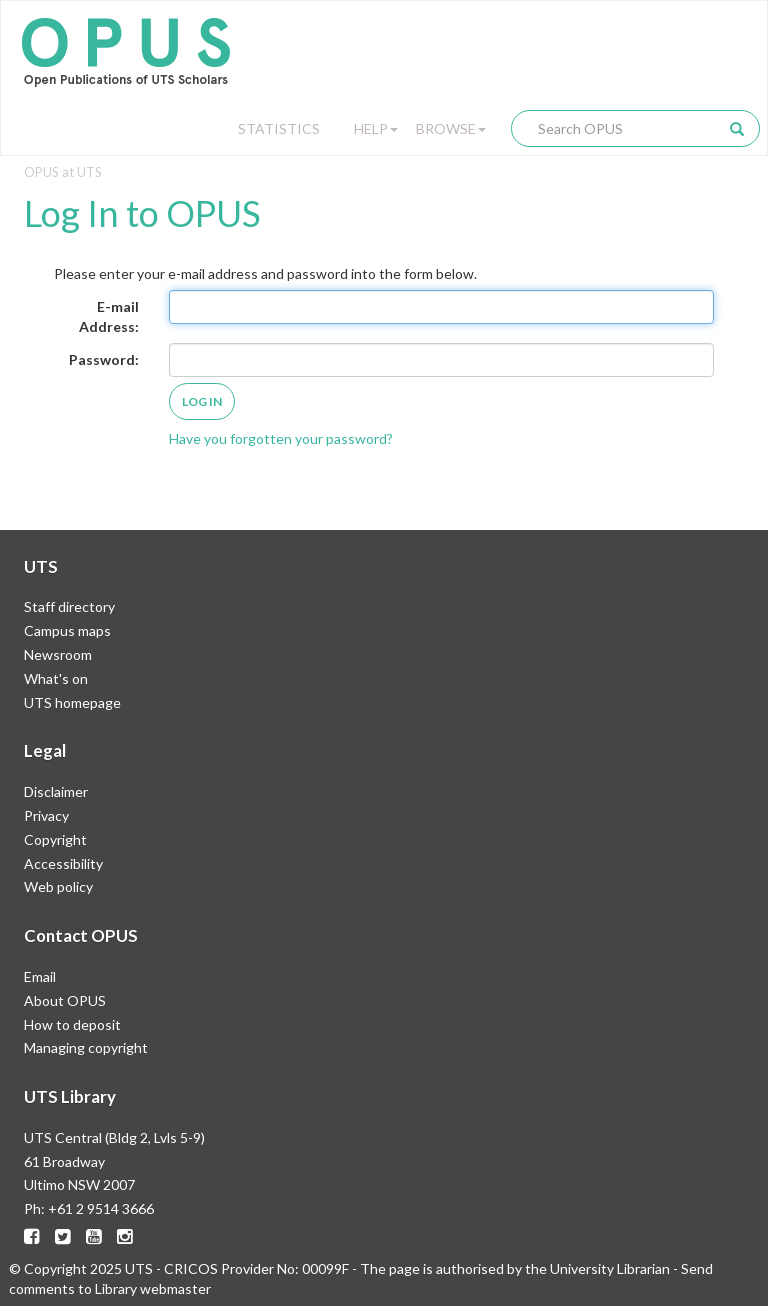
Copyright (55, 839)
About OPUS (65, 1000)
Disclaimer (56, 791)
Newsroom (58, 654)
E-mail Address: (109, 316)
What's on (56, 678)
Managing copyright (86, 1047)
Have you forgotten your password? (281, 438)
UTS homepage (72, 702)
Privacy (46, 815)
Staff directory (69, 606)
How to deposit (72, 1024)
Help (376, 128)
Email (40, 976)
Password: (104, 359)
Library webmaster (153, 1288)
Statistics (279, 128)
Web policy (58, 886)
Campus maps (67, 630)
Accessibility (63, 863)
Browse (451, 128)
